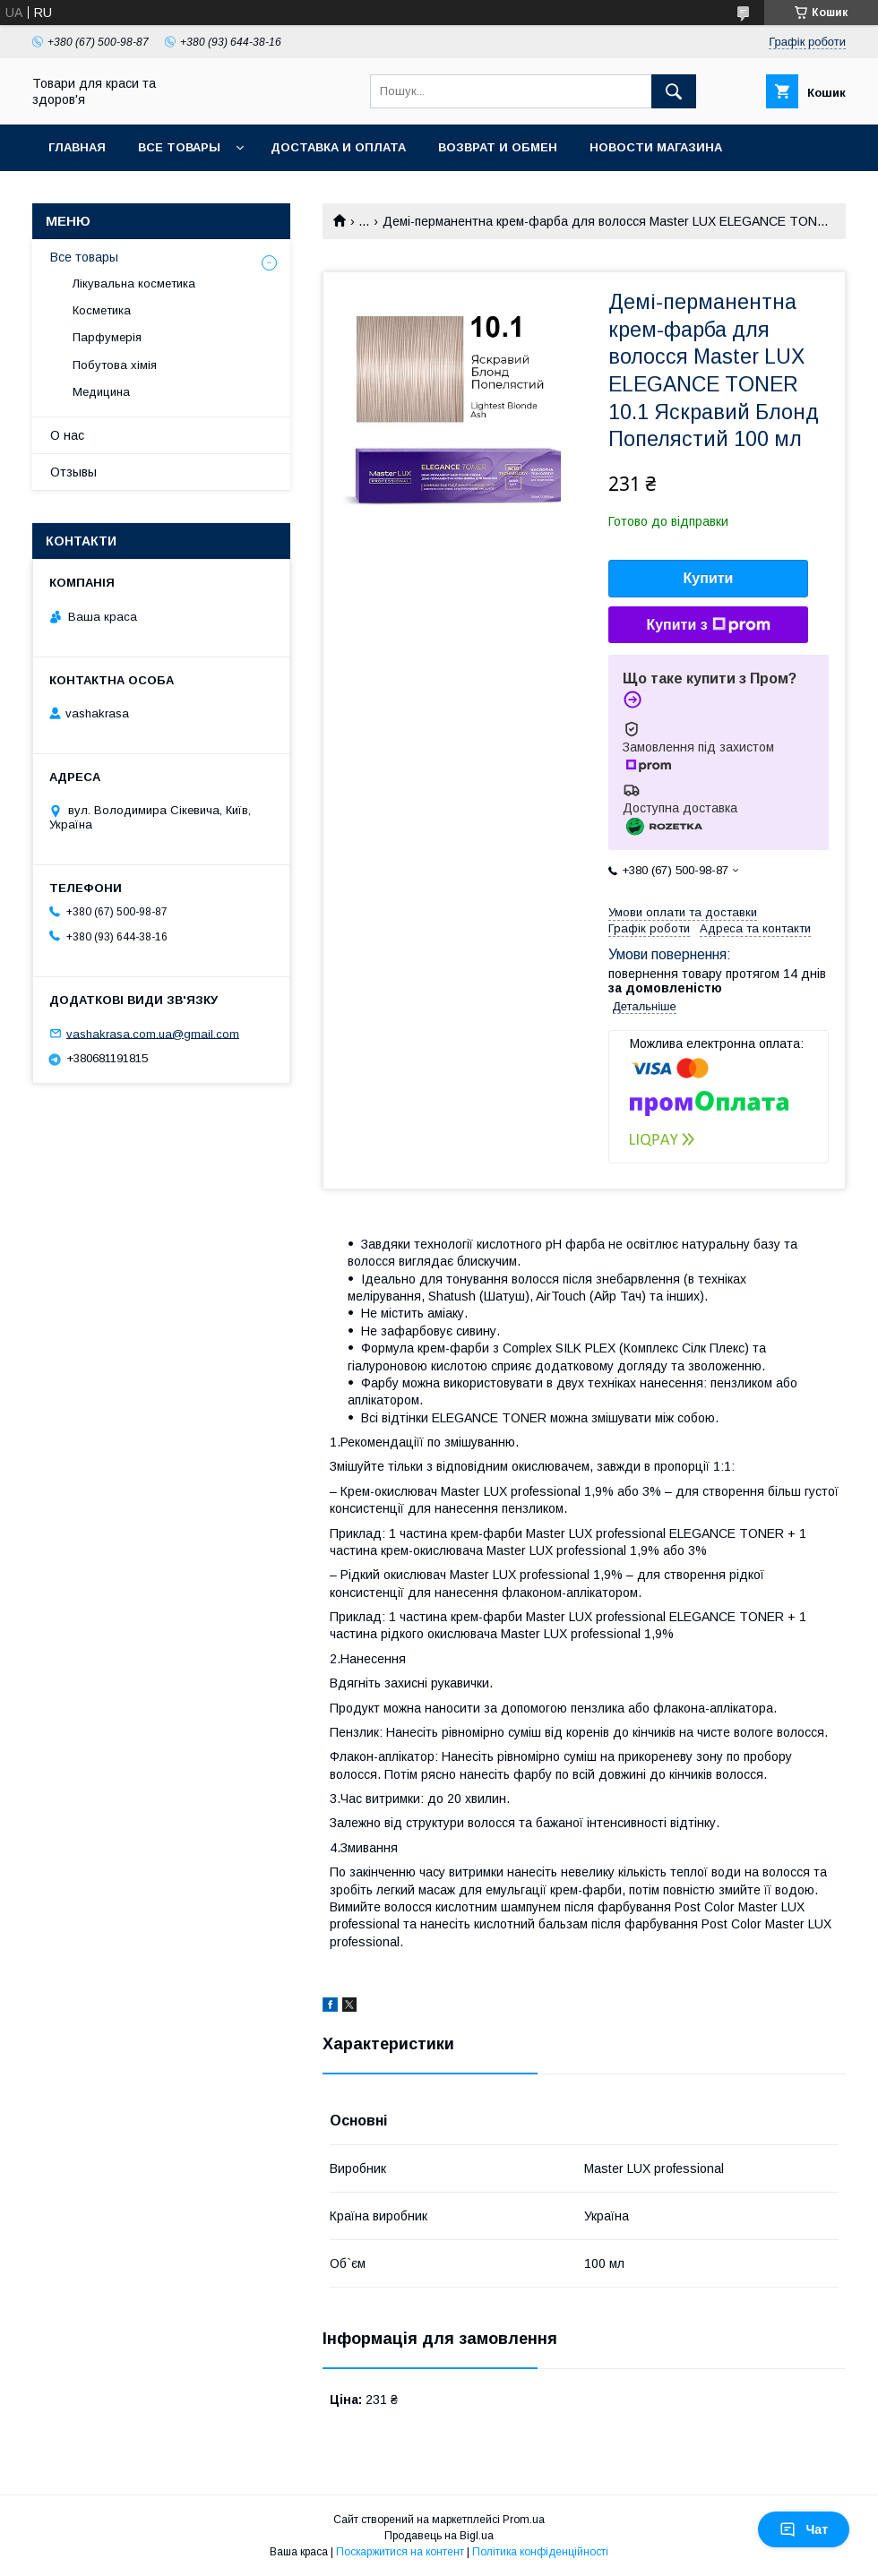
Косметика (102, 310)
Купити (709, 578)
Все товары (179, 147)
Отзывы (73, 472)
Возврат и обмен (497, 147)
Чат (803, 2529)
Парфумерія (107, 337)
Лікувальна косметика (134, 283)
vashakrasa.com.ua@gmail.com (152, 1033)
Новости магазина (656, 147)
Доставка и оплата (338, 147)
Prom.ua (524, 2519)
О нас (67, 435)
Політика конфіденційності (540, 2552)
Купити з (708, 625)
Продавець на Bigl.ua (439, 2535)
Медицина (101, 392)
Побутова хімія (115, 365)
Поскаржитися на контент (400, 2552)
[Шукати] (673, 91)
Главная (77, 147)
